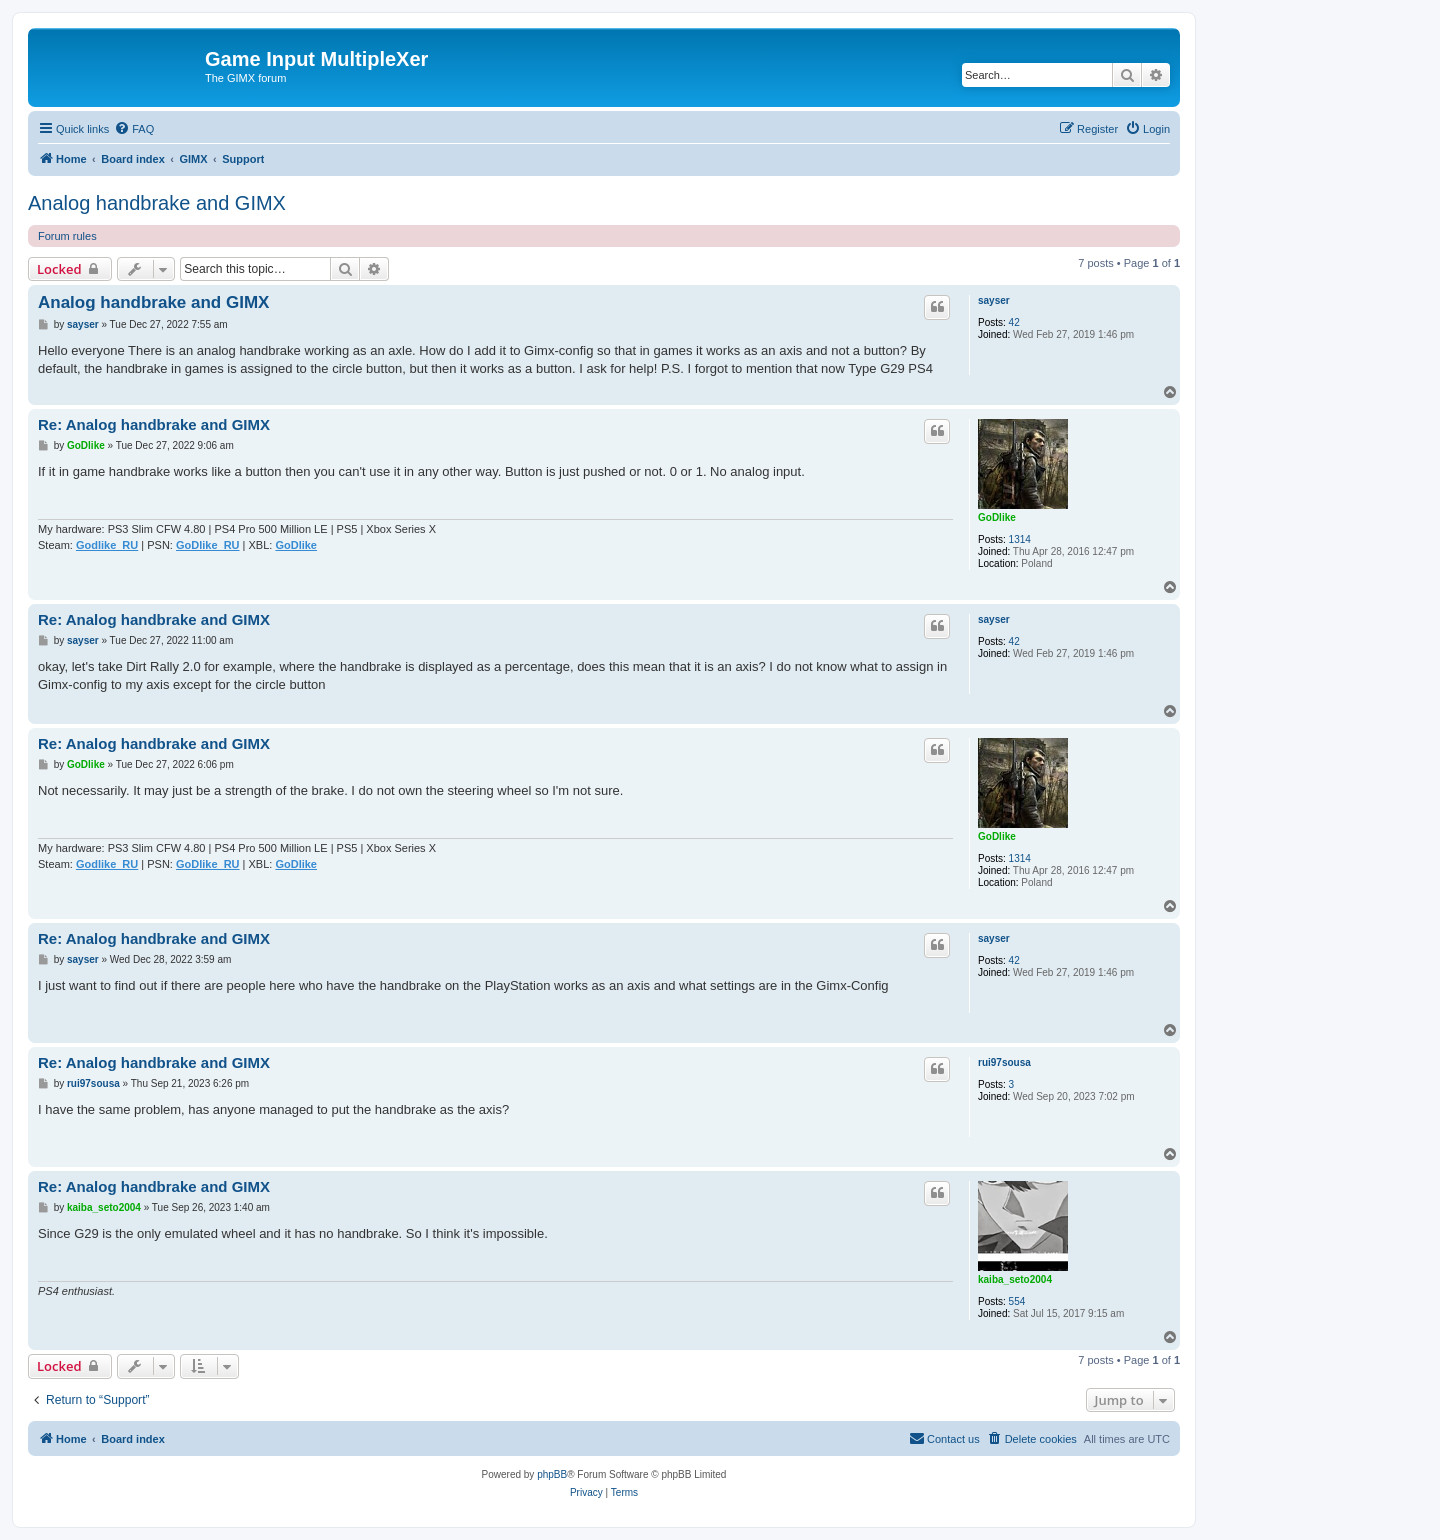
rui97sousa (1004, 1062)
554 (1017, 1301)
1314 (1020, 539)
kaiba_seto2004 (1015, 1279)
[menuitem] (134, 129)
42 (1014, 322)
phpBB (552, 1474)
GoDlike (997, 517)
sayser (994, 300)
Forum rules (67, 236)
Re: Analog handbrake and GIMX (154, 424)
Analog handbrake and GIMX (157, 203)
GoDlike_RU (208, 545)
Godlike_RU (107, 545)
